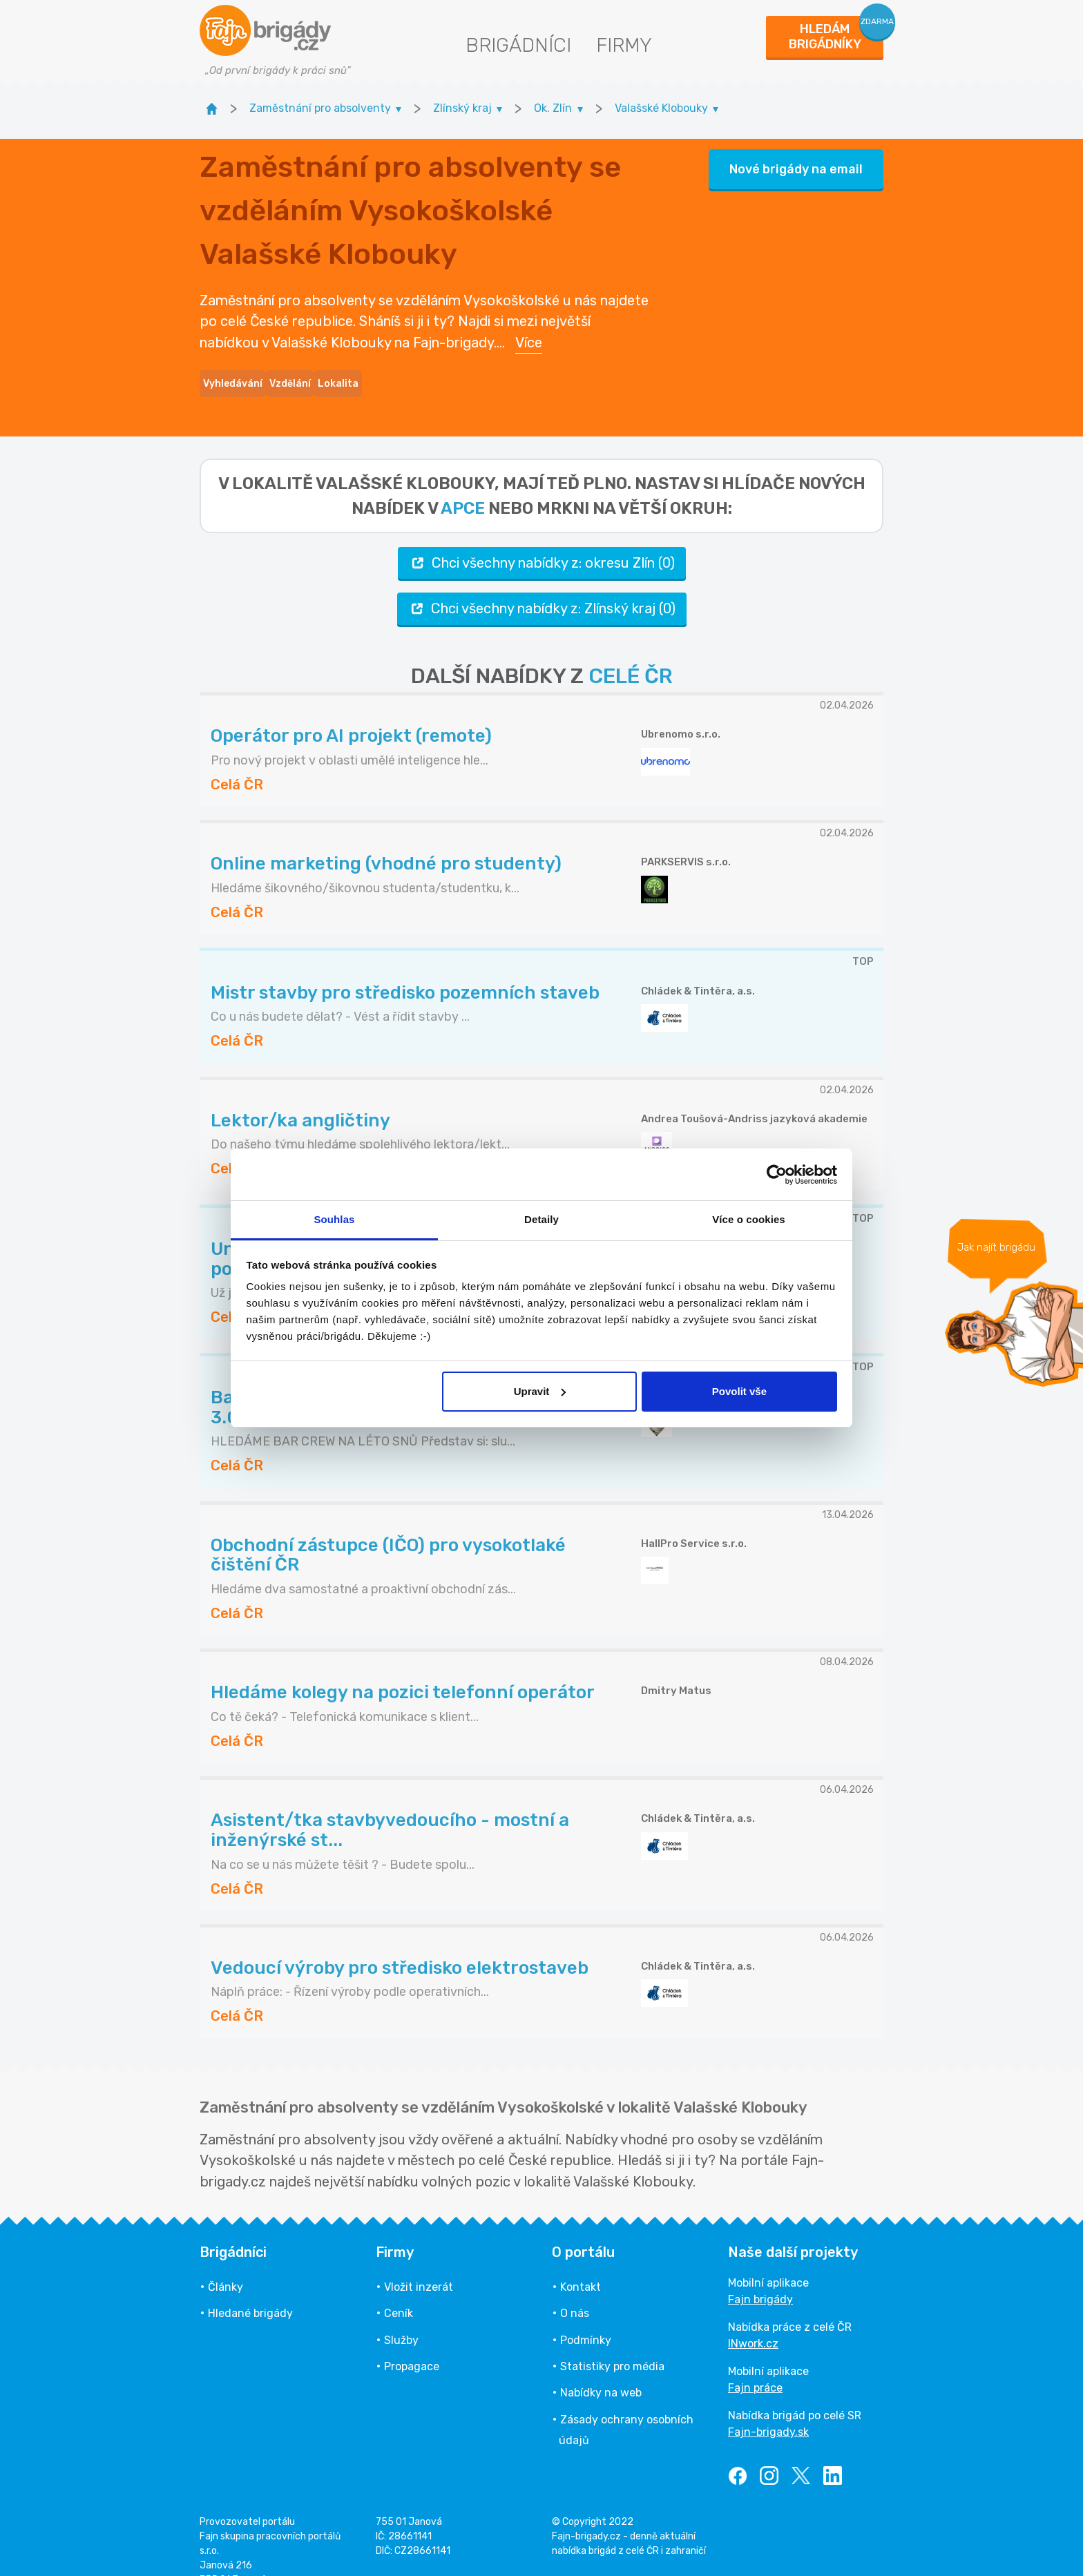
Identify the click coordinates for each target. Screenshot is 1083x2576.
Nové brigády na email (796, 156)
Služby (401, 2315)
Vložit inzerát (418, 2262)
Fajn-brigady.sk (768, 2407)
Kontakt (580, 2262)
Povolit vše (739, 1391)
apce (463, 483)
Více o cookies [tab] (748, 1219)
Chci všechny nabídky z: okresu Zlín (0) (542, 538)
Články (225, 2262)
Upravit (540, 1391)
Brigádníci (518, 45)
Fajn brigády (760, 2274)
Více (528, 330)
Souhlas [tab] (334, 1219)
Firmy (624, 45)
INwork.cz (753, 2318)
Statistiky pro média (612, 2341)
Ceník (398, 2289)
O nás (574, 2289)
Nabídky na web (601, 2368)
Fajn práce (755, 2363)
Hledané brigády (250, 2289)
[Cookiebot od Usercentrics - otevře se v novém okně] (776, 1174)
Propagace (411, 2341)
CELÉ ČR (630, 651)
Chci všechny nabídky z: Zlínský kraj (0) (541, 584)
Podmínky (585, 2315)
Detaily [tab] (541, 1219)
